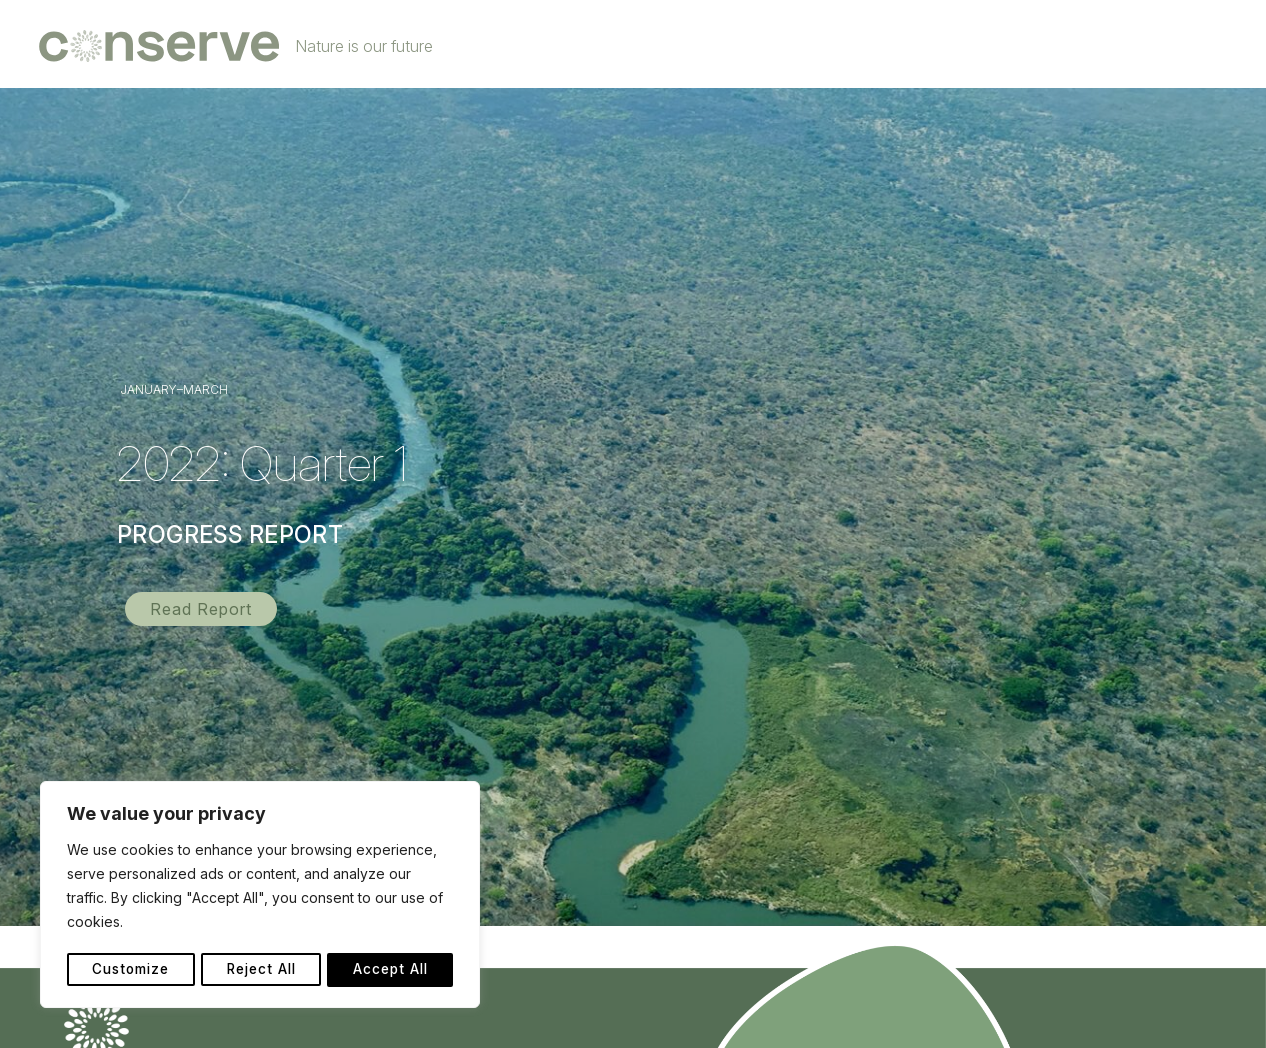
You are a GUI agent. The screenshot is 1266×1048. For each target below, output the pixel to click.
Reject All (261, 969)
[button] (201, 609)
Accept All (391, 969)
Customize (130, 969)
